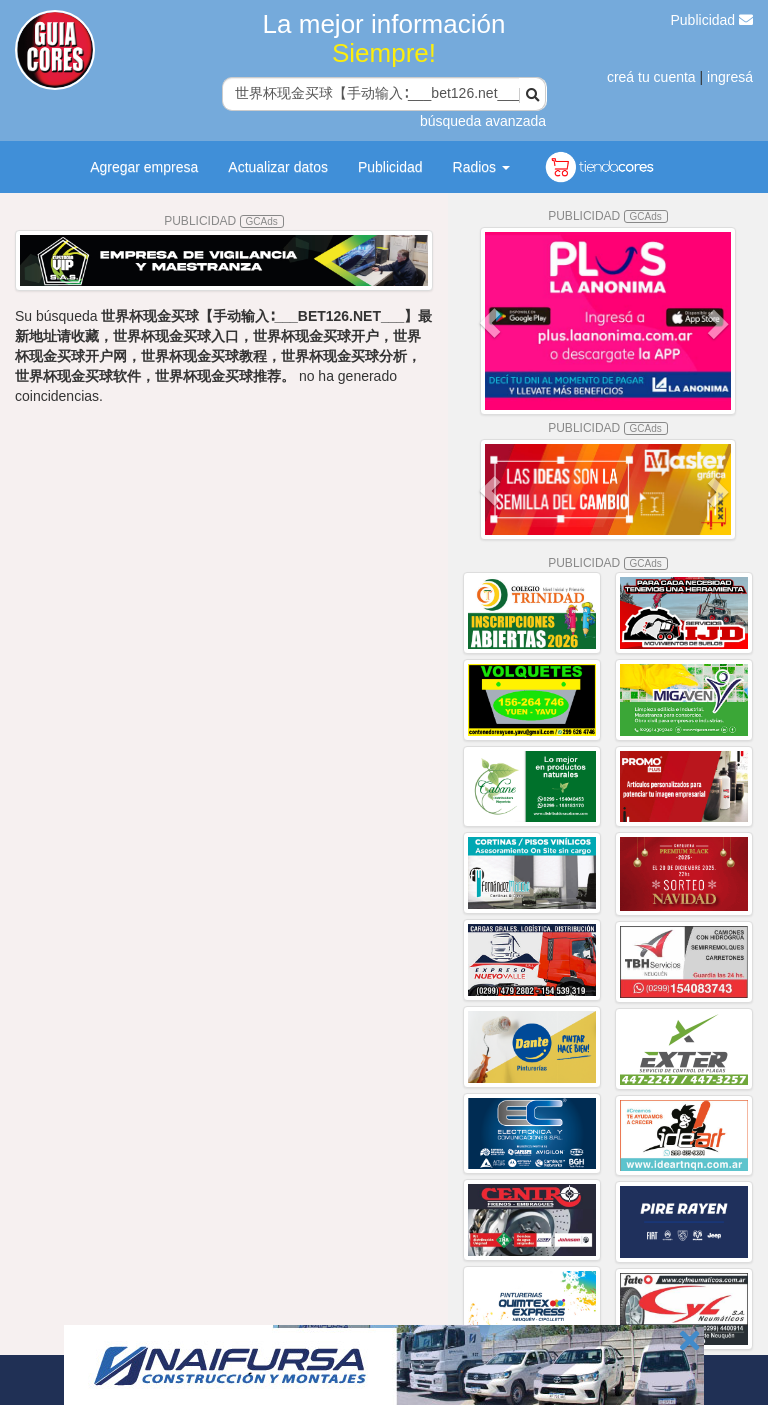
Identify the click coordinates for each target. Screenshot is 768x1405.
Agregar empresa (144, 167)
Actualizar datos (278, 167)
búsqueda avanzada (483, 121)
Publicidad (712, 20)
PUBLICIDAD (224, 221)
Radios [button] (481, 167)
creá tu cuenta (651, 77)
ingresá (730, 77)
